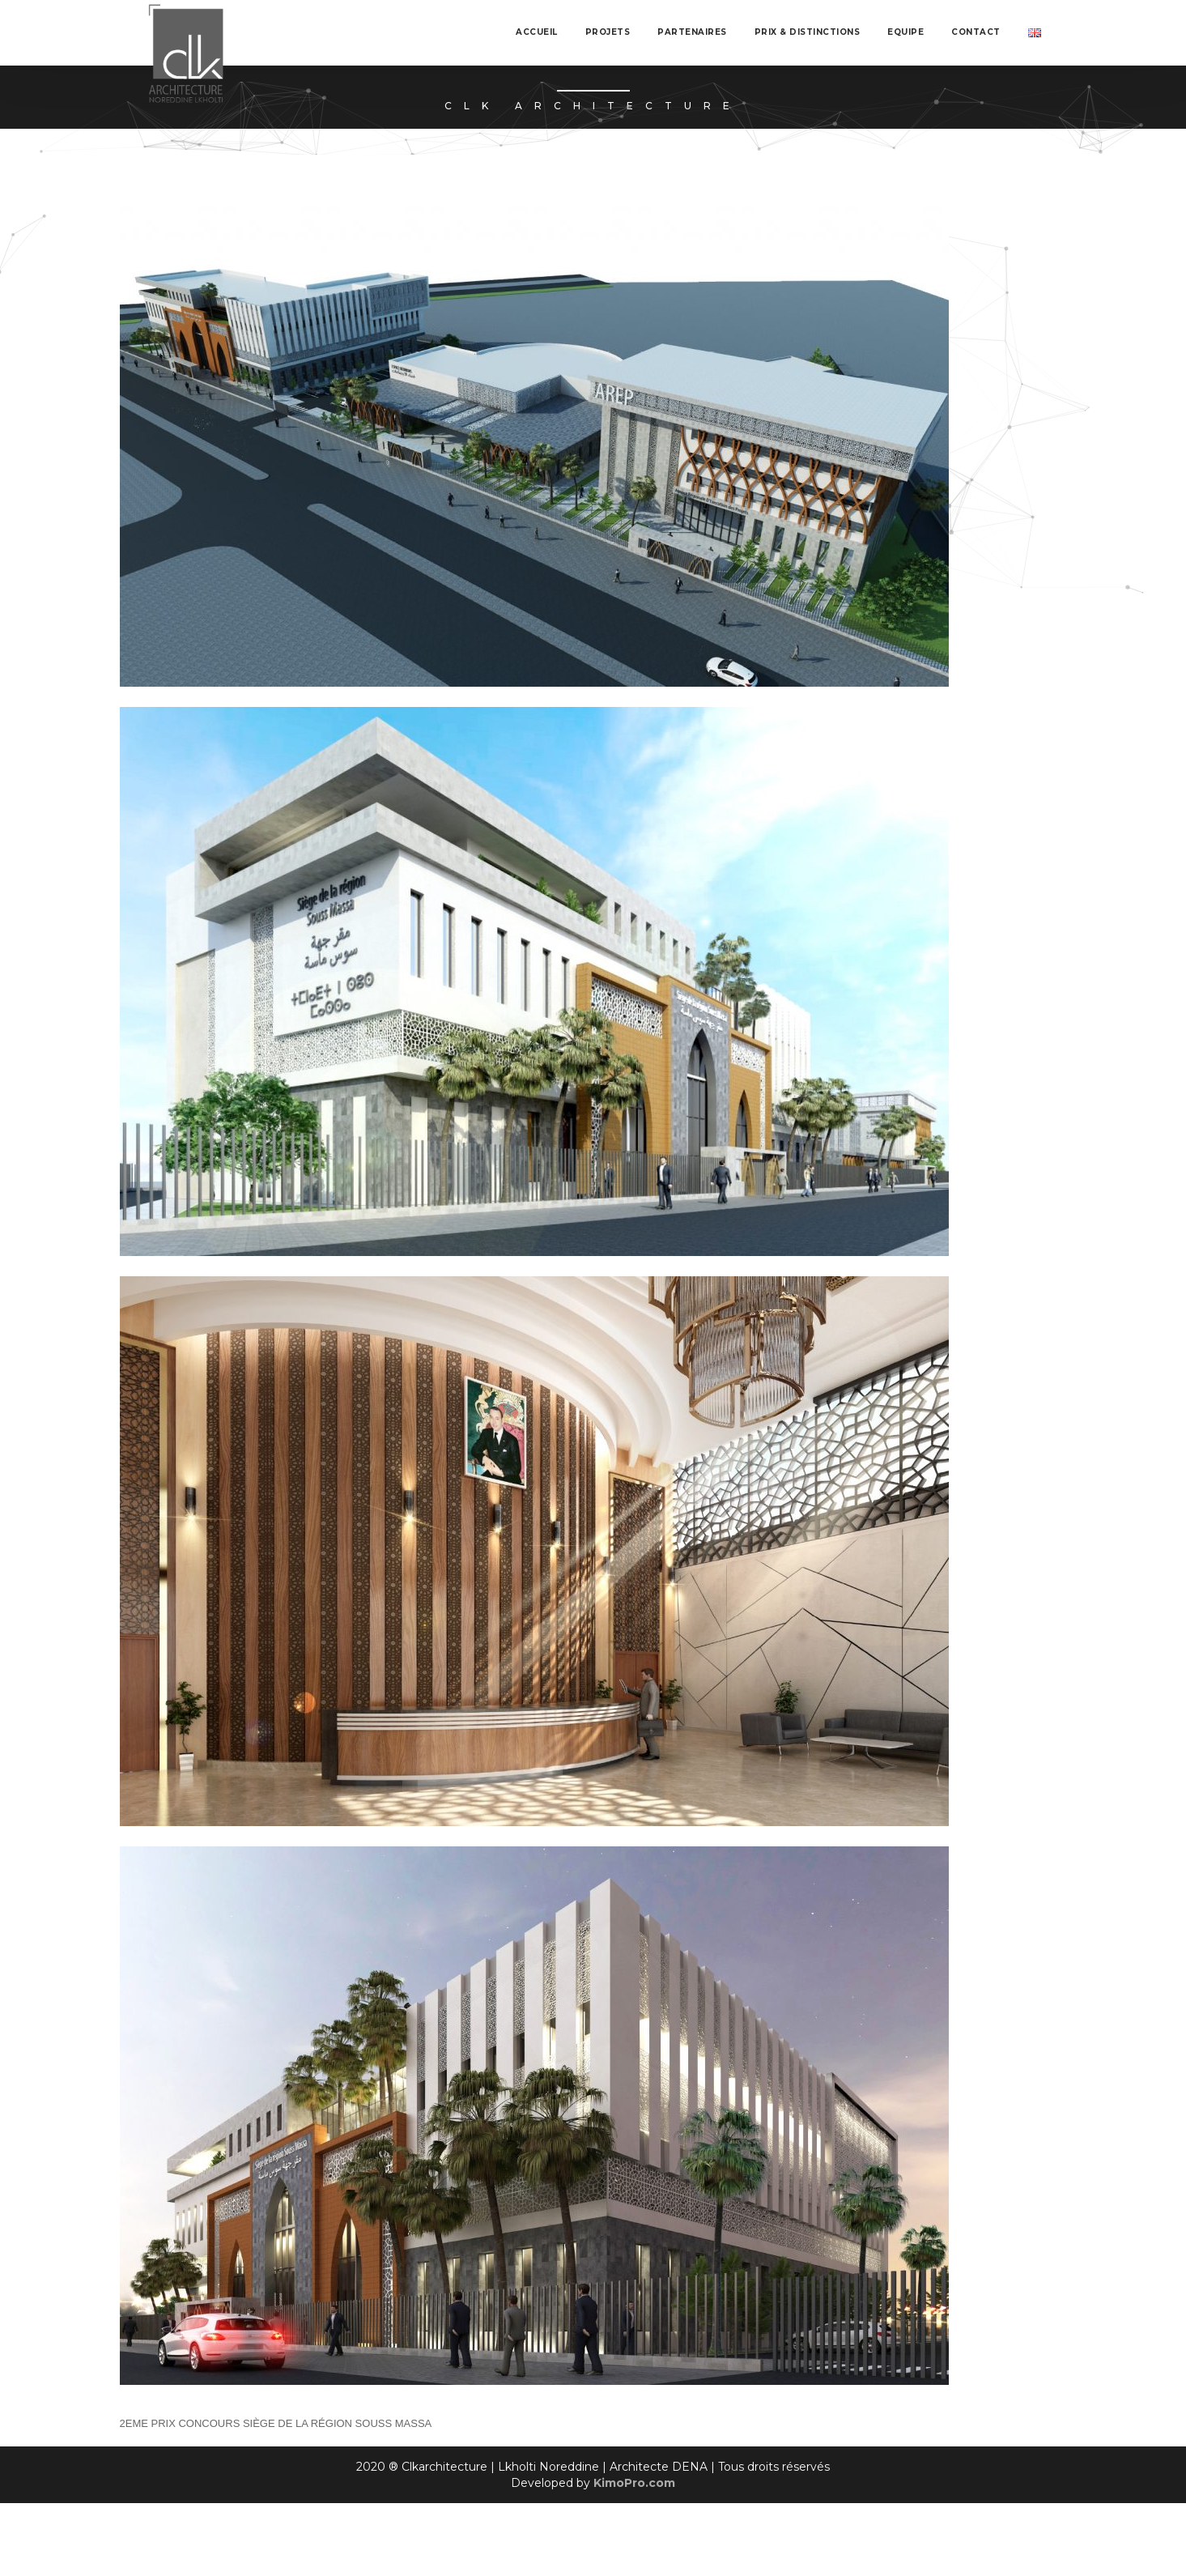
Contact (976, 32)
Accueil (537, 32)
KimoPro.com (634, 2483)
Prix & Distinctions (808, 32)
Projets (608, 32)
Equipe (905, 32)
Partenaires (692, 32)
